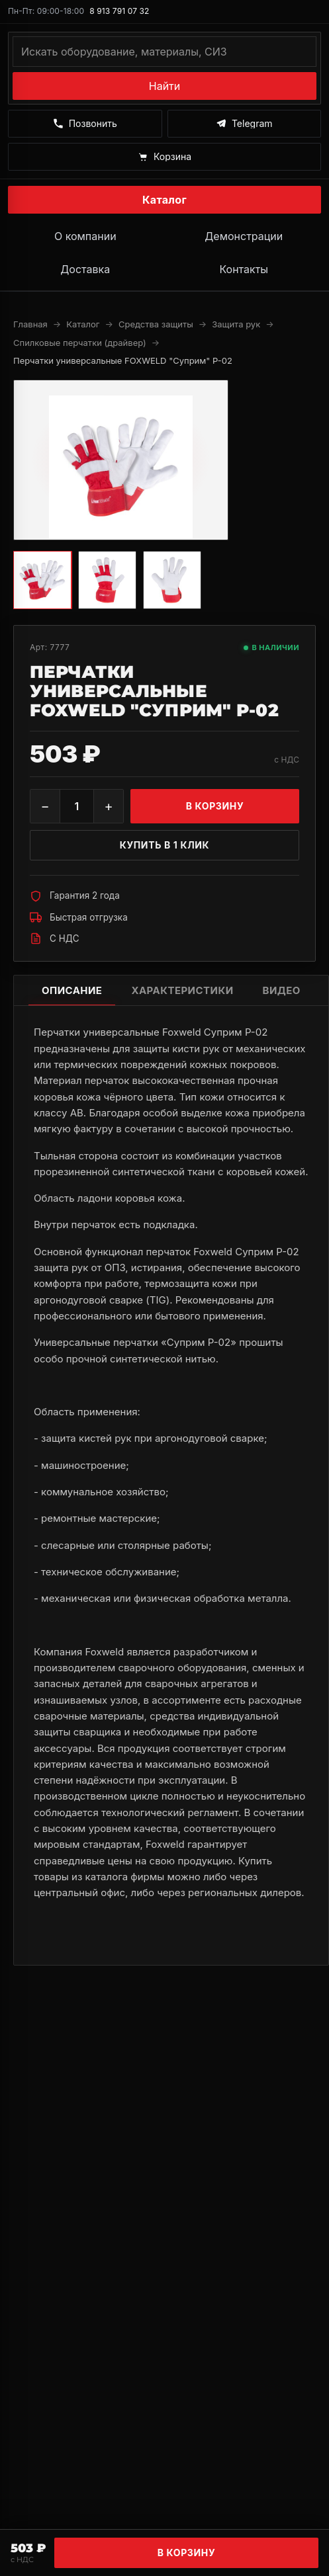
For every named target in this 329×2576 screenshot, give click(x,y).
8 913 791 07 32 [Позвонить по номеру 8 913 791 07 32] (119, 11)
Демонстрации (244, 236)
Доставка (85, 269)
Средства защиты (155, 324)
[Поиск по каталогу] (164, 51)
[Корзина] (164, 157)
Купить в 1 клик (165, 845)
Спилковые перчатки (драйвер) (79, 342)
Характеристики (182, 990)
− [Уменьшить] (44, 806)
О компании (85, 236)
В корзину (187, 2552)
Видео (282, 990)
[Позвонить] (85, 124)
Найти (165, 86)
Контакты (243, 269)
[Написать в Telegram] (244, 124)
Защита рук (236, 324)
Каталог (164, 199)
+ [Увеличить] (108, 806)
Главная (30, 324)
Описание (72, 990)
